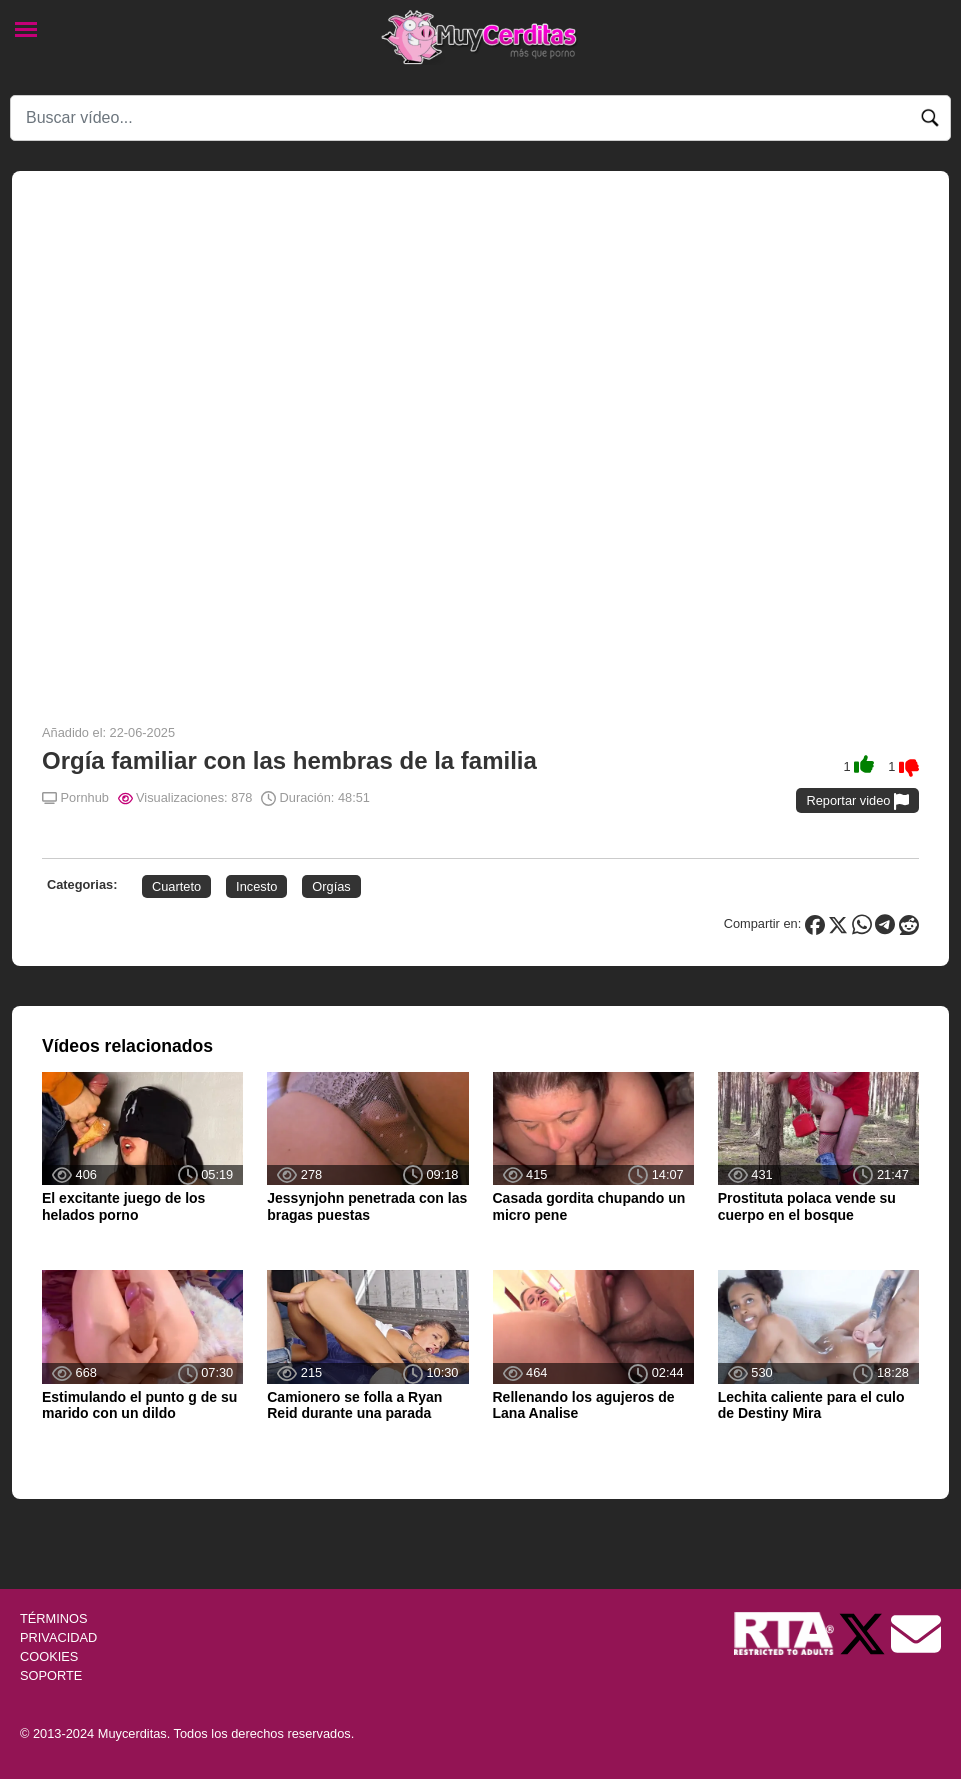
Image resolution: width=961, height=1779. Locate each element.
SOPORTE (51, 1675)
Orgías (331, 886)
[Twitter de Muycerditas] (864, 1632)
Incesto (256, 886)
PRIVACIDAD (58, 1637)
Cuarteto (176, 886)
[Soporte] (916, 1632)
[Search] (480, 118)
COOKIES (49, 1656)
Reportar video (857, 801)
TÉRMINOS (54, 1618)
